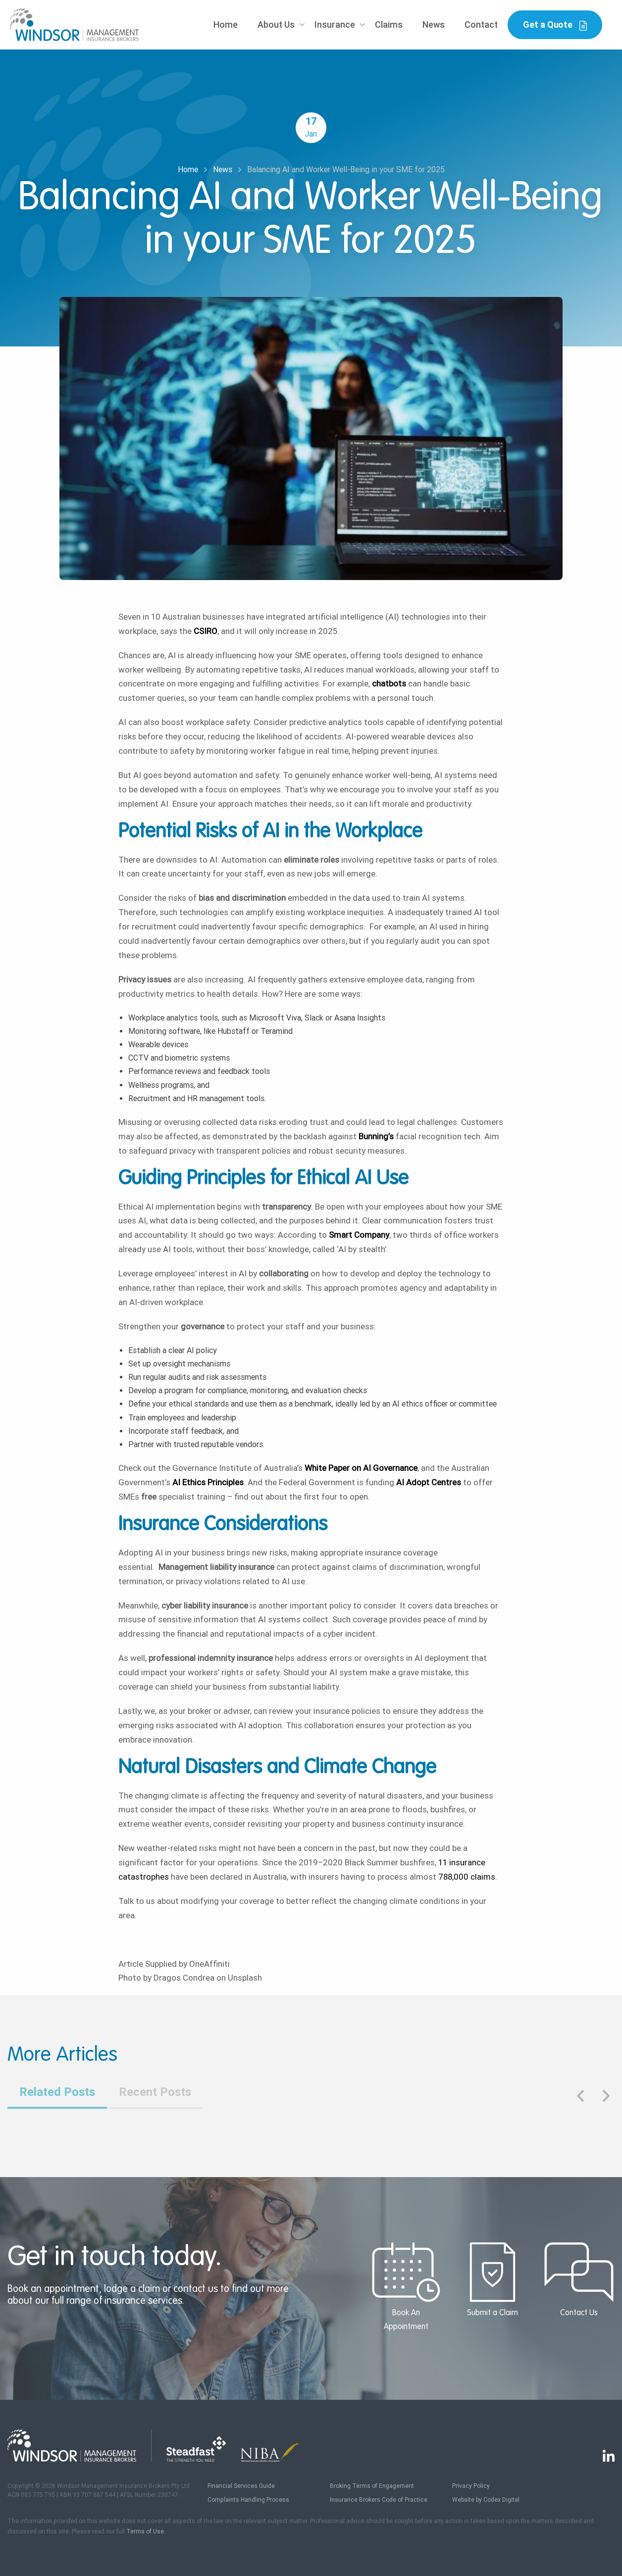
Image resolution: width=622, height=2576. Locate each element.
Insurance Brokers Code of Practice (378, 2499)
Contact (481, 24)
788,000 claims (466, 1877)
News (433, 24)
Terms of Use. (145, 2531)
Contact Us (579, 2279)
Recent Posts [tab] (155, 2092)
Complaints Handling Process (248, 2499)
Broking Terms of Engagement (372, 2485)
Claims (389, 24)
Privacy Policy (471, 2485)
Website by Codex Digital (485, 2499)
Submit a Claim (492, 2279)
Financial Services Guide (241, 2485)
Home (225, 24)
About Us (276, 24)
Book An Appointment (406, 2286)
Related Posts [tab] (57, 2092)
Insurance (334, 24)
